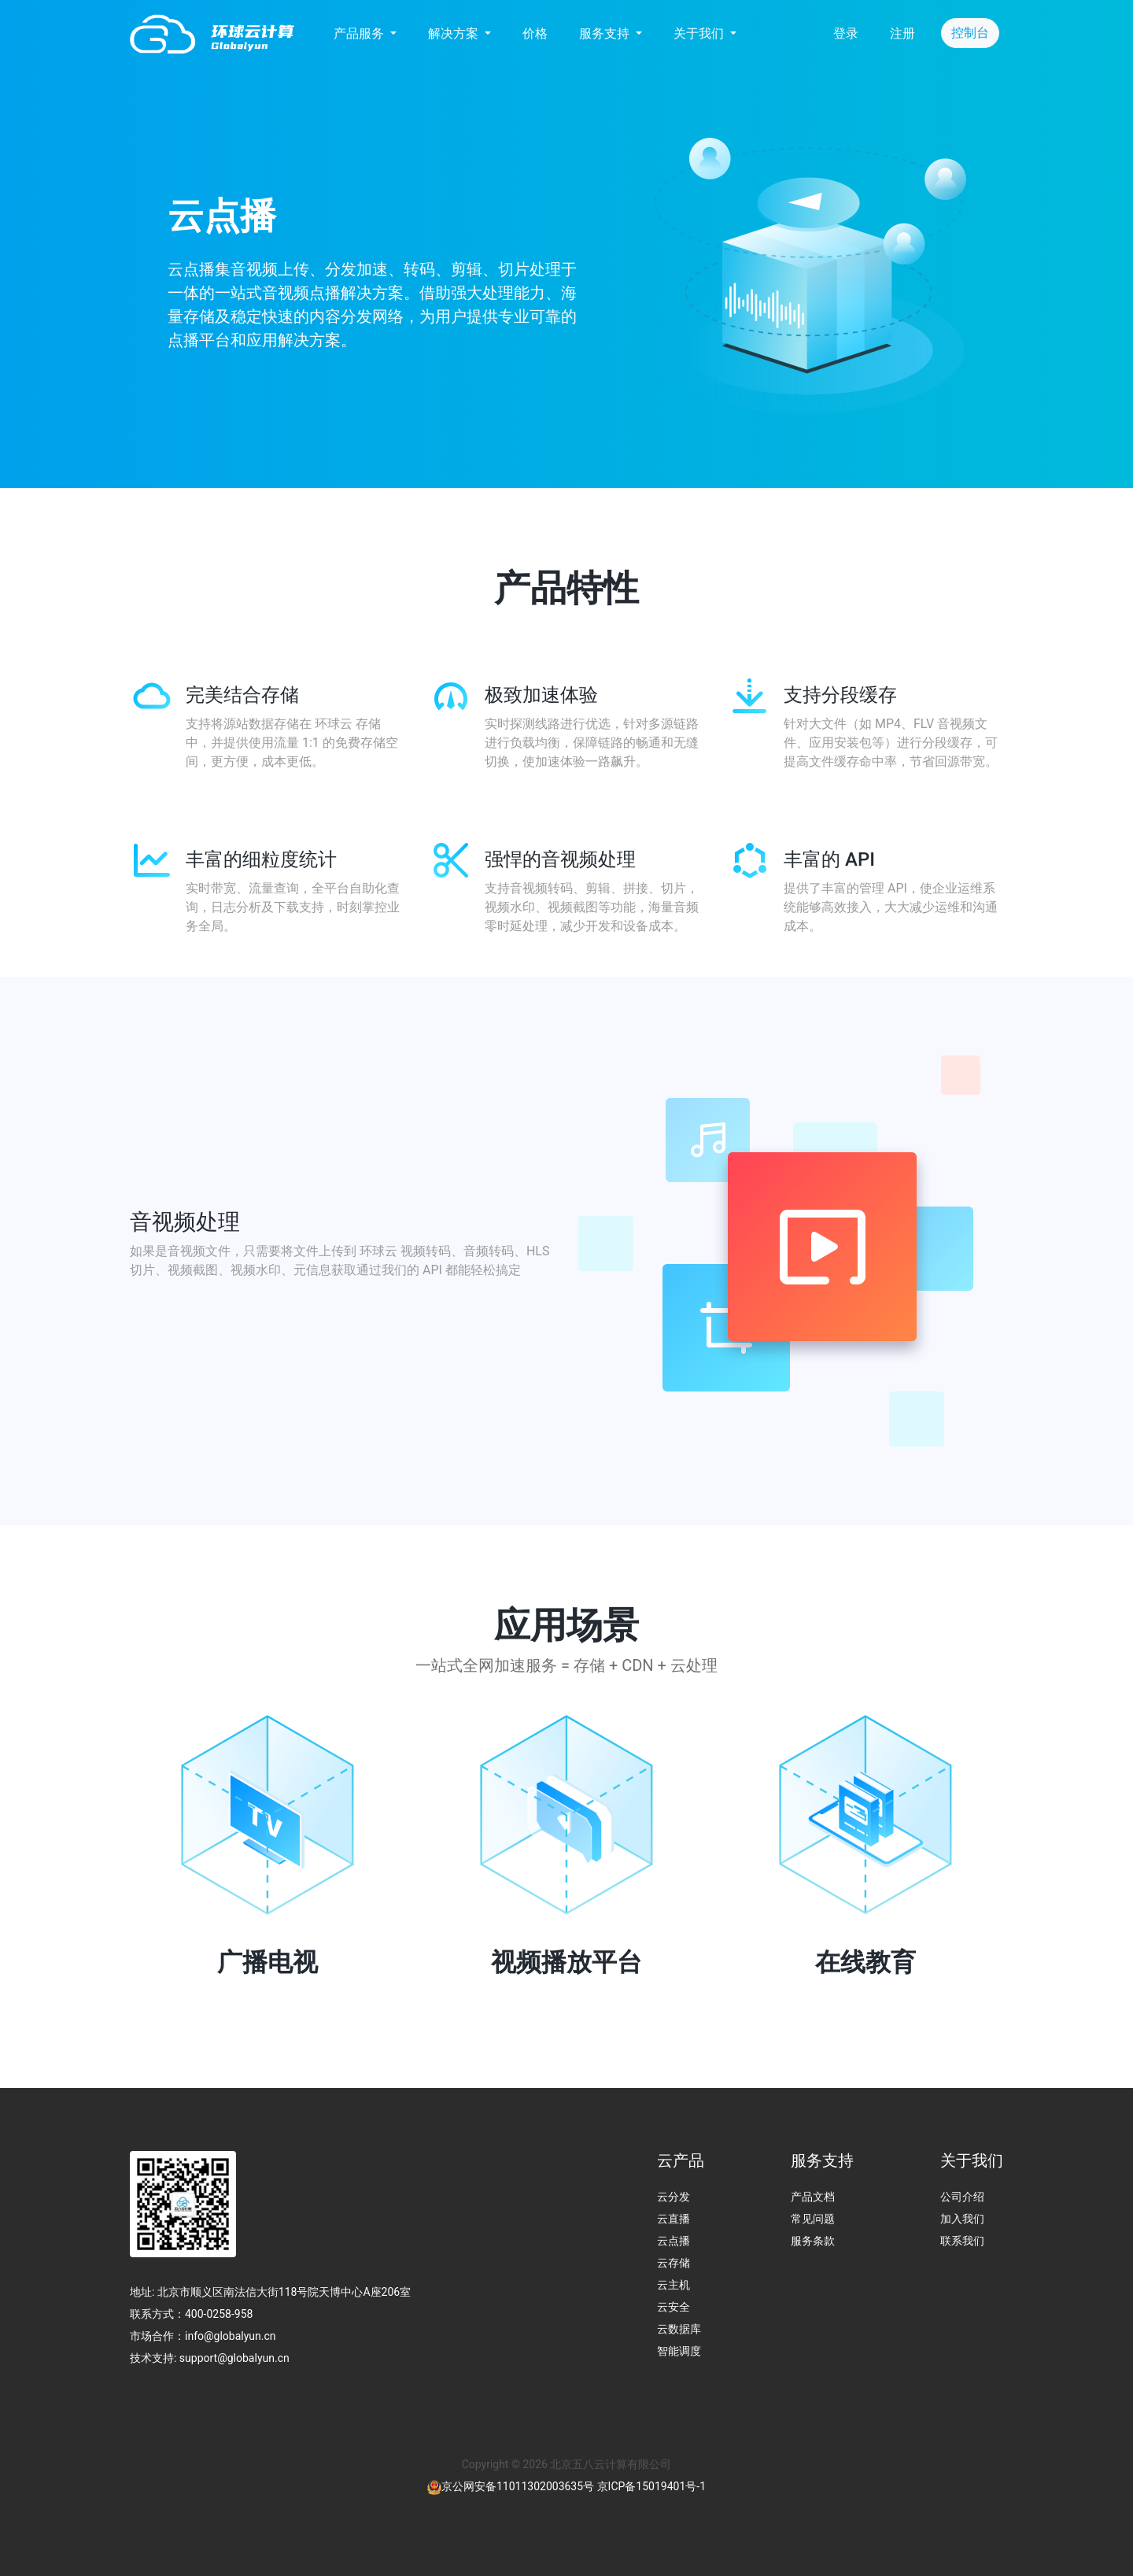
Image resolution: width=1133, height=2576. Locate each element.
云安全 (673, 2307)
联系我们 (962, 2240)
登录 (845, 33)
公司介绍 (962, 2196)
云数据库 (679, 2329)
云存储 (673, 2262)
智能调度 (679, 2351)
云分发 (673, 2196)
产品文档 (813, 2196)
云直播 (673, 2218)
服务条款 (813, 2240)
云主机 (673, 2284)
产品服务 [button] (360, 33)
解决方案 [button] (455, 33)
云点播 (673, 2240)
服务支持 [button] (606, 33)
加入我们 (962, 2218)
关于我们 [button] (700, 33)
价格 (535, 33)
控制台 (970, 32)
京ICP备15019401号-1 (651, 2486)
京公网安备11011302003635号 (517, 2486)
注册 (902, 33)
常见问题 (813, 2218)
